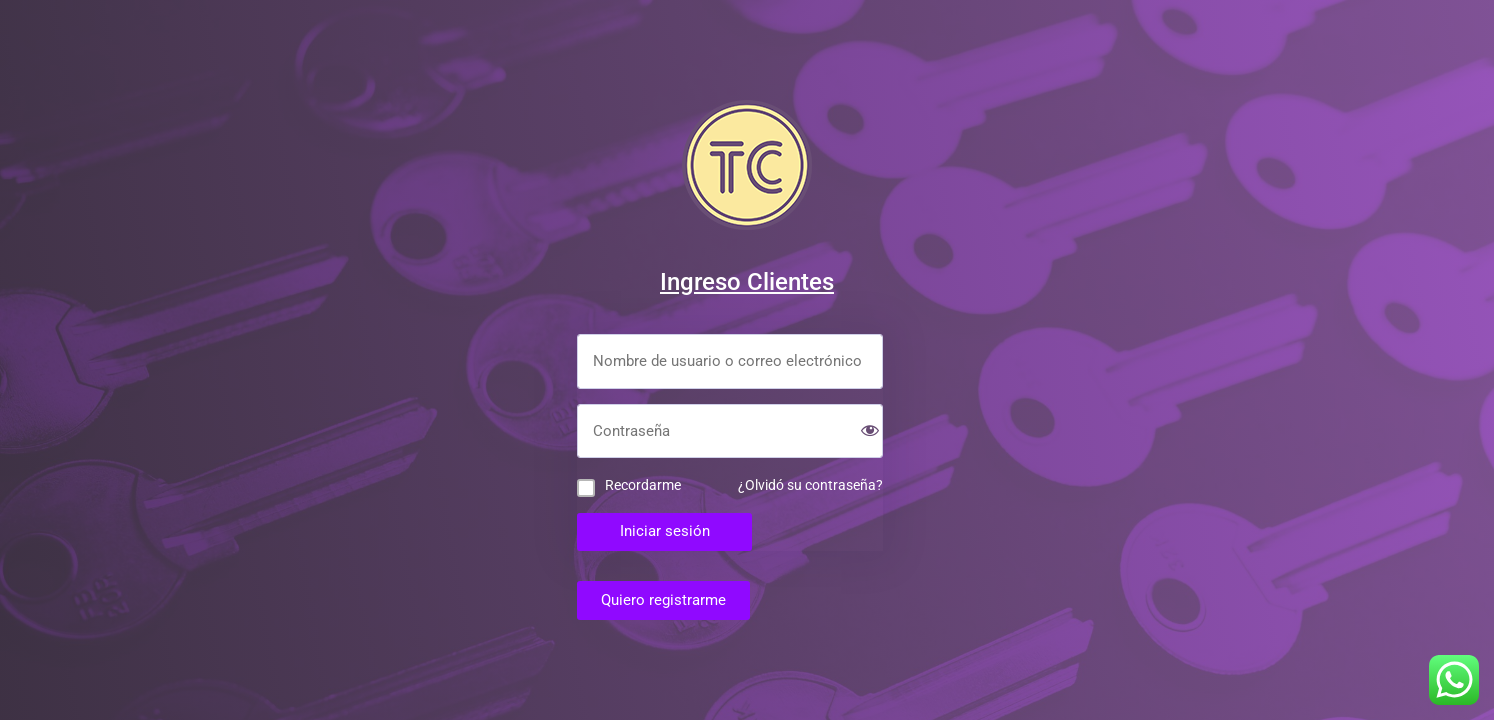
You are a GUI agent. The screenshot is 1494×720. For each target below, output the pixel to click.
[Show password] (870, 432)
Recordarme (643, 485)
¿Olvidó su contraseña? (810, 485)
